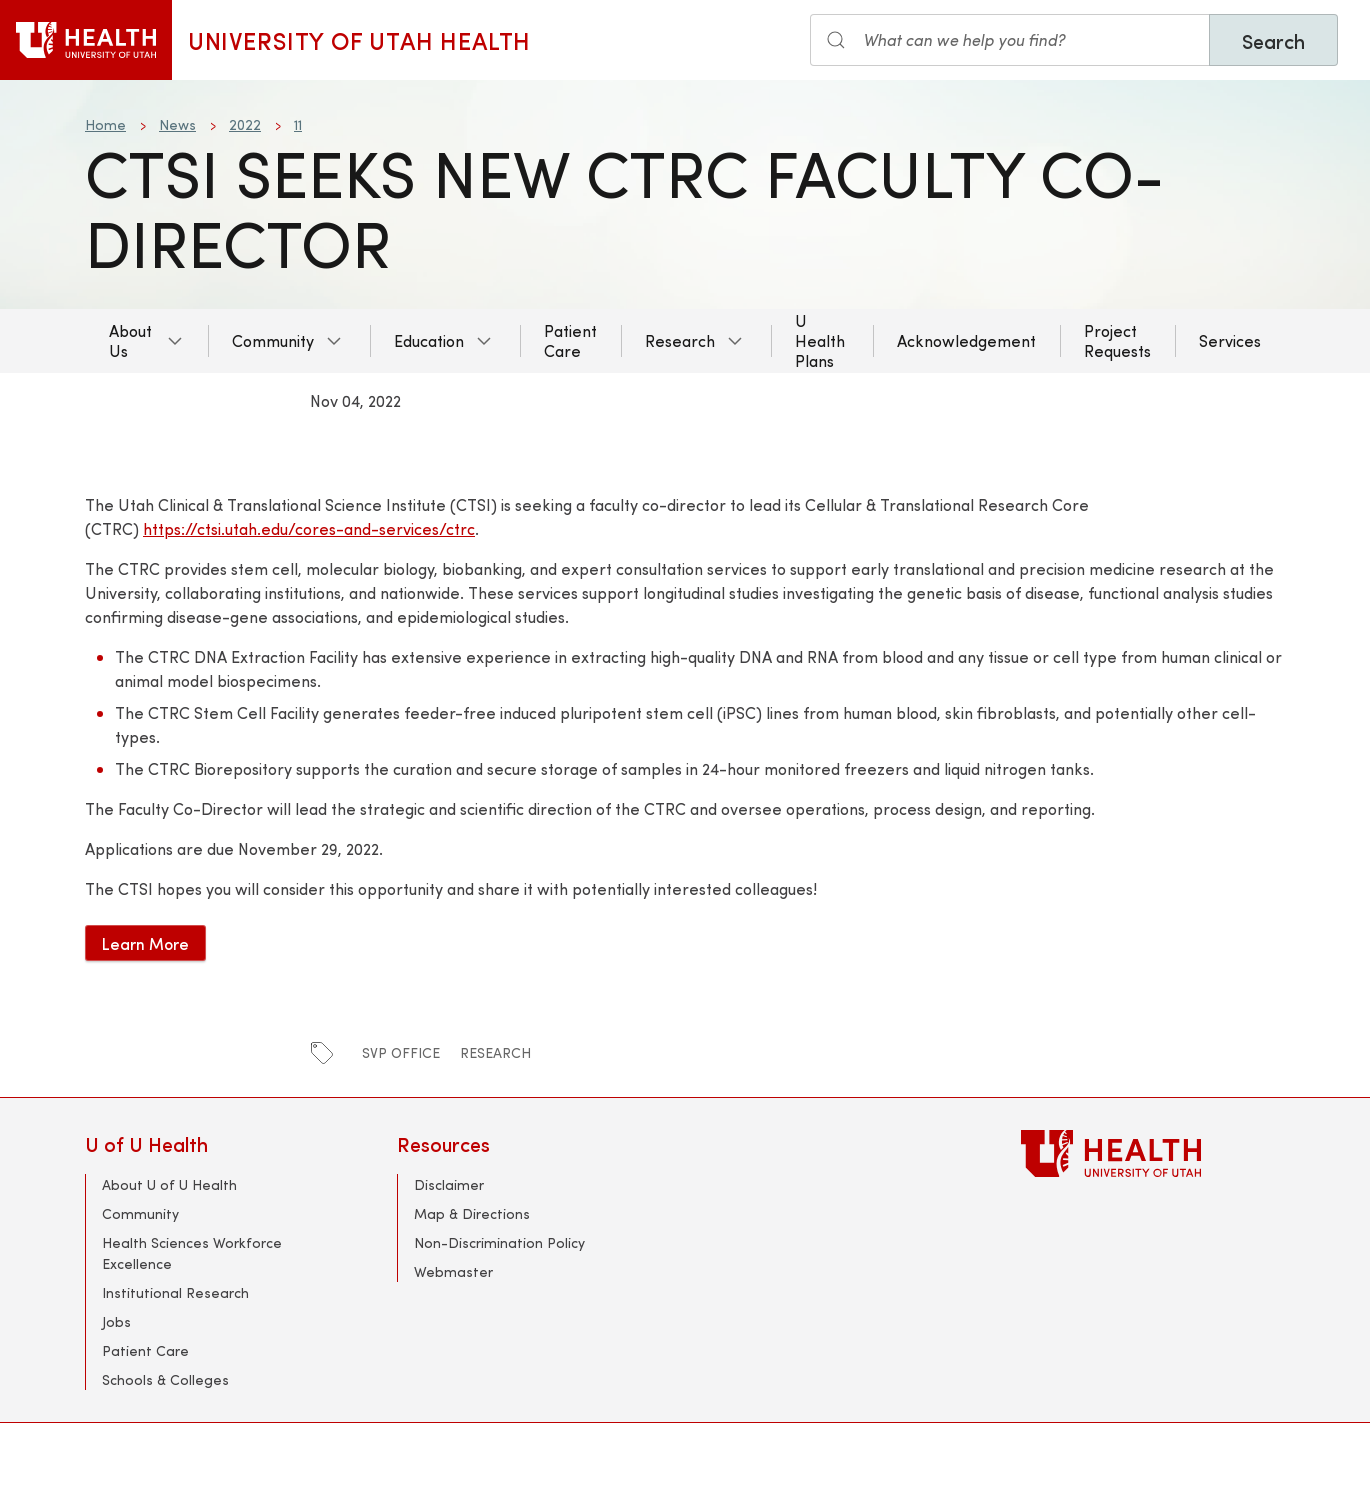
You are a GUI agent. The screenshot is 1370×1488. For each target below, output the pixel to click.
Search (1273, 40)
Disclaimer (449, 1184)
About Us (130, 340)
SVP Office (401, 1052)
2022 (245, 124)
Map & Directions (472, 1213)
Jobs (116, 1321)
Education (429, 340)
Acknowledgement (966, 340)
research (495, 1052)
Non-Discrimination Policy (499, 1242)
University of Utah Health (359, 40)
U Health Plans (820, 340)
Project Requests (1117, 340)
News (177, 124)
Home (105, 124)
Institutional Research (175, 1292)
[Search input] (1010, 40)
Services (1230, 340)
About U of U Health (169, 1184)
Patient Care (570, 340)
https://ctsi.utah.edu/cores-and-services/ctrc (309, 528)
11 (298, 124)
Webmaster (453, 1271)
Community (273, 340)
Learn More (145, 943)
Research (680, 340)
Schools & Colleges (165, 1379)
